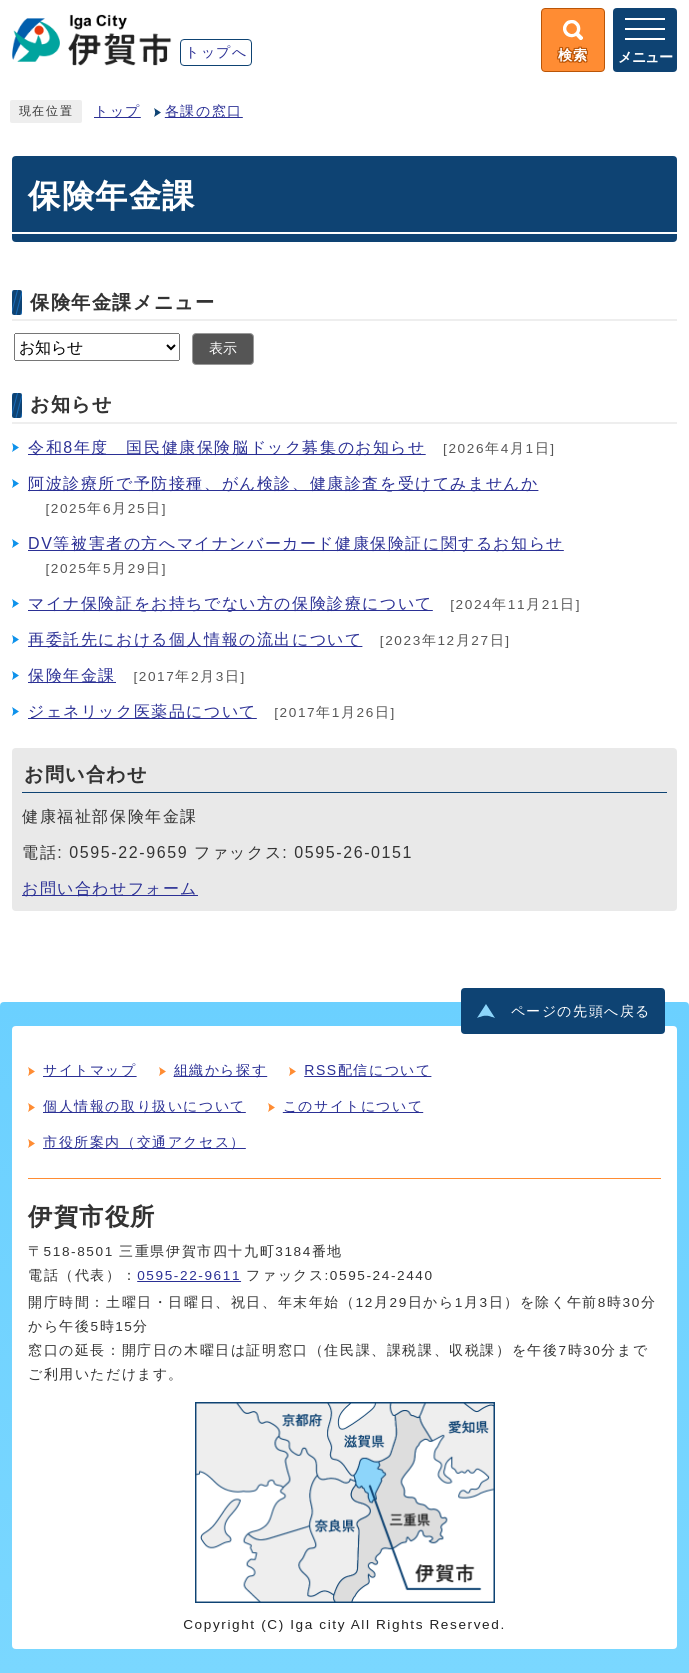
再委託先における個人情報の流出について (195, 639)
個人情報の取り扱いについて (144, 1106)
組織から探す (221, 1070)
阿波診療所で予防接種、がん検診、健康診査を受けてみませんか (283, 483)
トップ (117, 111)
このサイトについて (353, 1106)
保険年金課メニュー (122, 301)
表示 (223, 348)
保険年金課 (72, 675)
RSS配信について (367, 1070)
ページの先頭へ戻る (581, 1011)
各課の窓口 (204, 111)
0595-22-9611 (189, 1275)
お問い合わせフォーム (110, 888)
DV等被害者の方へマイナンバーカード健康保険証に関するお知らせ (296, 543)
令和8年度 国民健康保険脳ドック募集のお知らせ (227, 447)
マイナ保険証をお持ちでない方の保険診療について (230, 603)
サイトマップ (90, 1070)
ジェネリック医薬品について (142, 711)
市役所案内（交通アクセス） (144, 1142)
